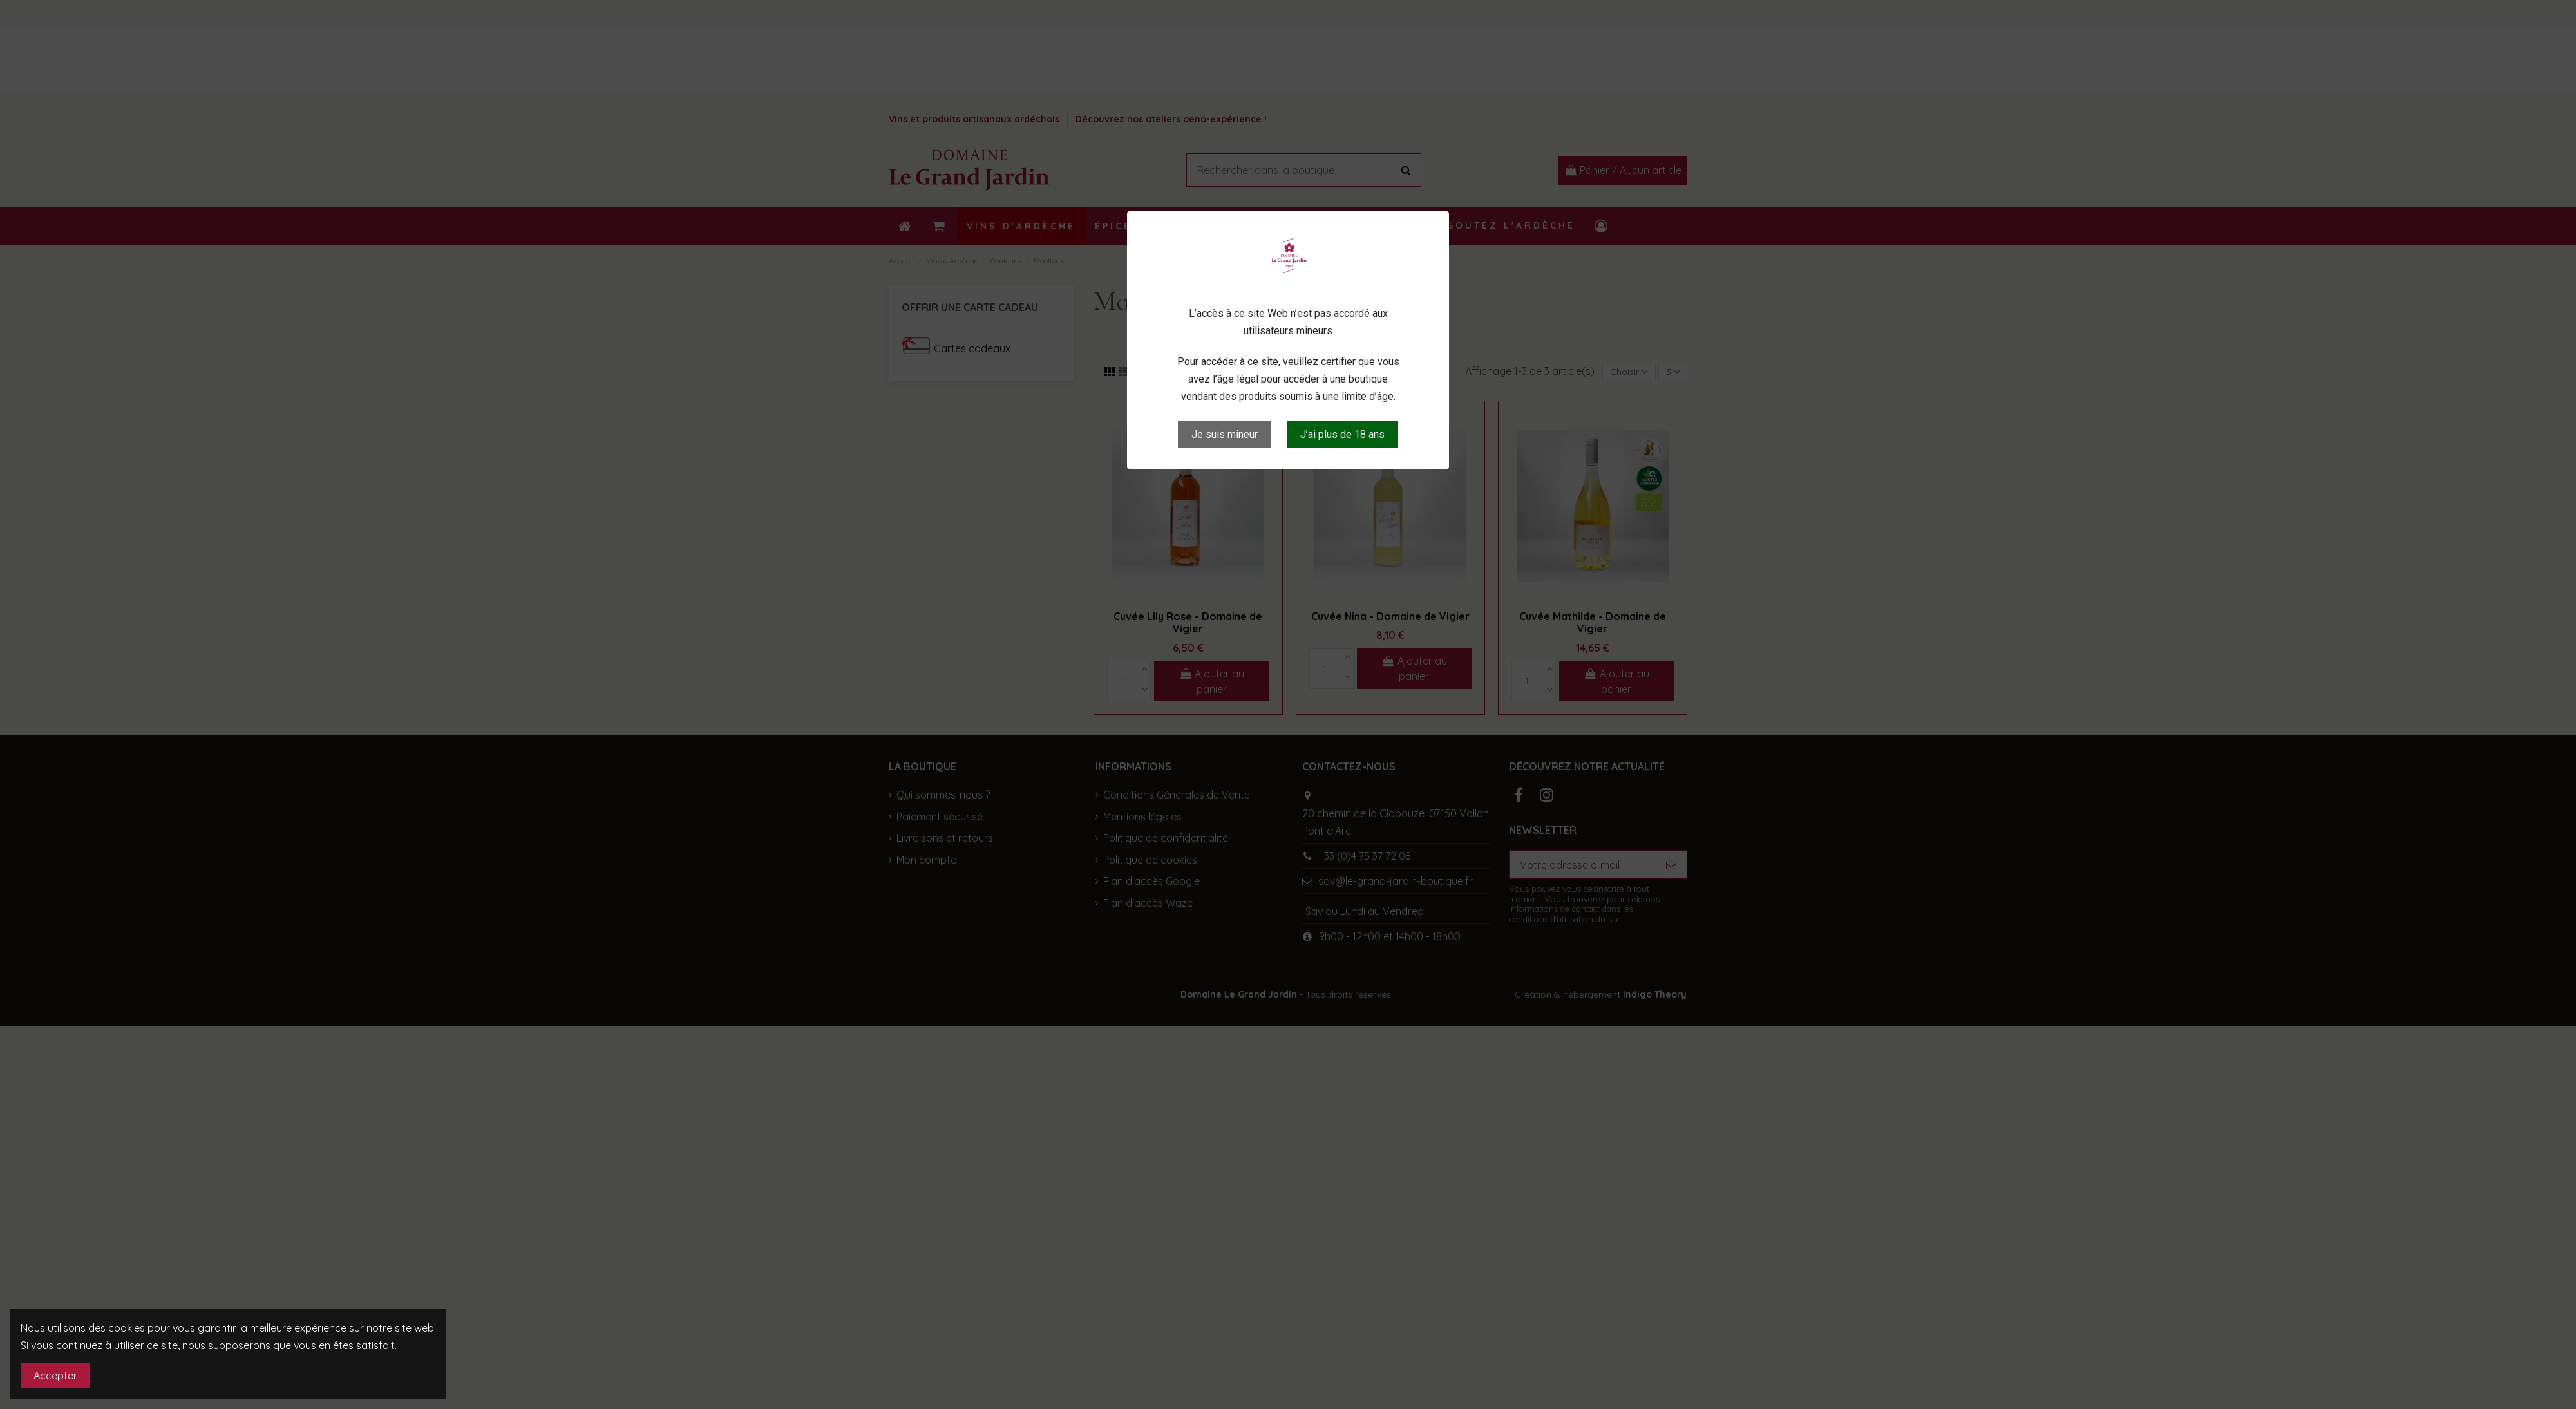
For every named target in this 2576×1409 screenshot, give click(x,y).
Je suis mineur (1224, 434)
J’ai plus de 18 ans (1342, 434)
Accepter (55, 1375)
